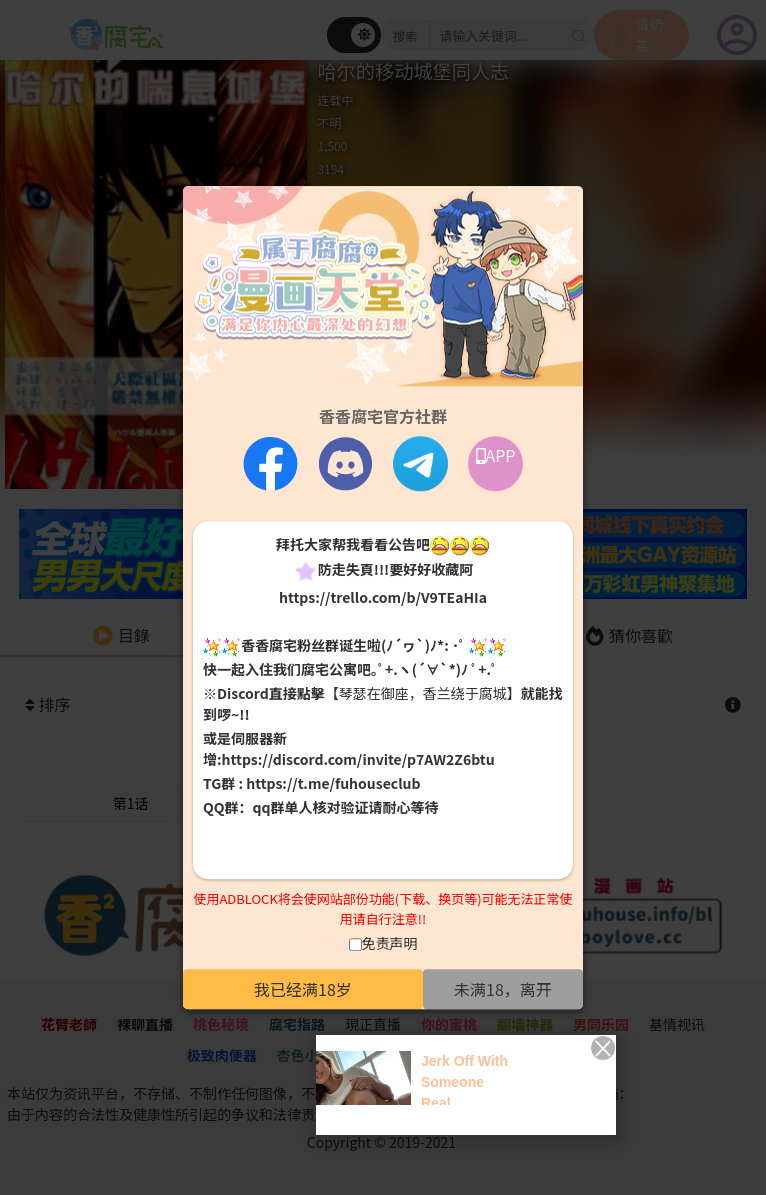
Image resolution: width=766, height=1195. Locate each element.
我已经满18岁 (303, 989)
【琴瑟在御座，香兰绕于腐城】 (423, 694)
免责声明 (390, 943)
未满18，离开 (503, 989)
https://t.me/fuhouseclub (333, 784)
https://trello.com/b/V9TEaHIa (383, 597)
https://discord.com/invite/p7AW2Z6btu (358, 760)
